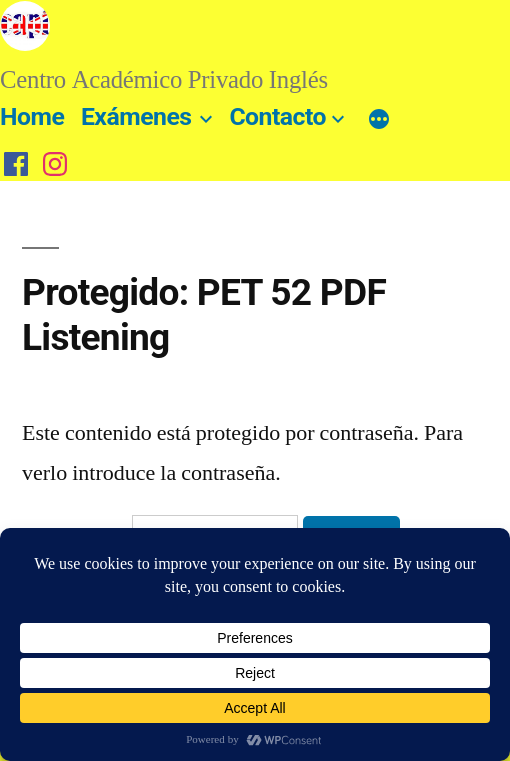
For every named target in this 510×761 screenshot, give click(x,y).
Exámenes (136, 116)
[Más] (379, 121)
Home (32, 116)
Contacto (277, 116)
